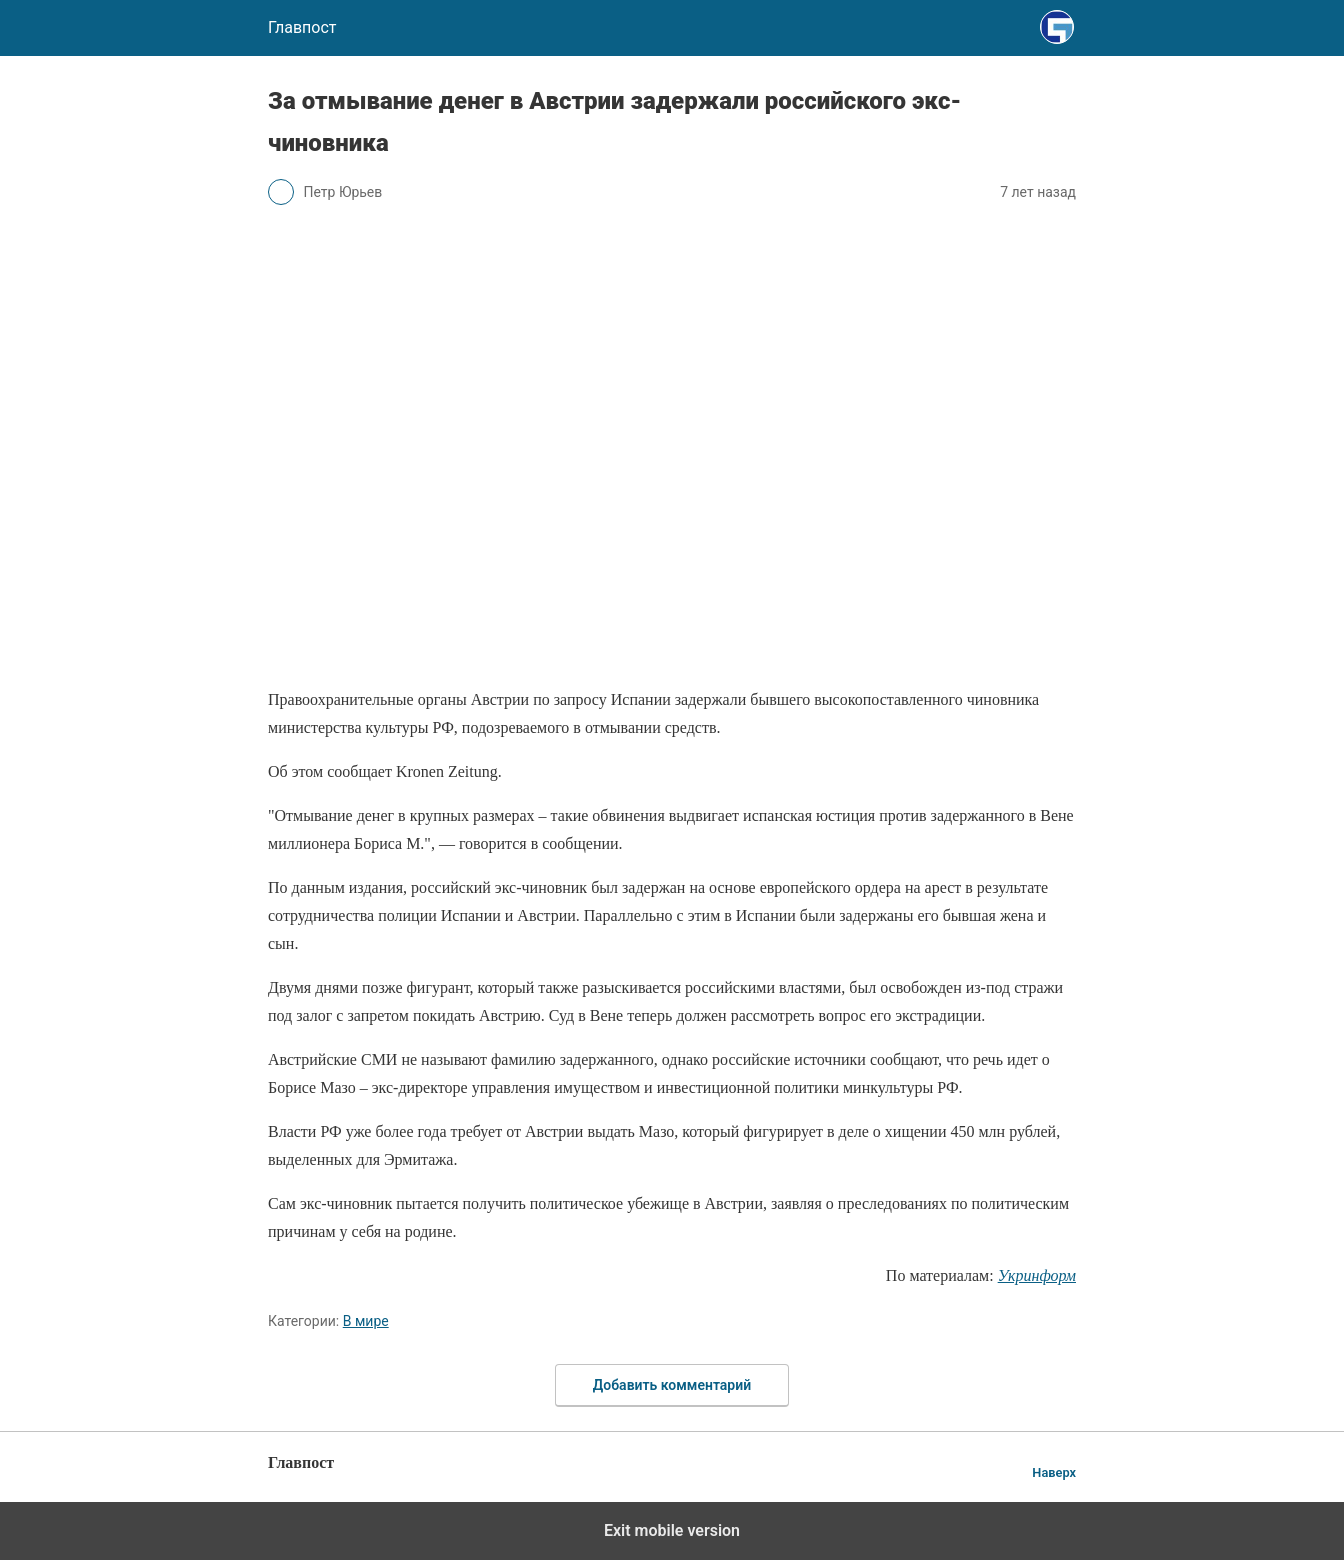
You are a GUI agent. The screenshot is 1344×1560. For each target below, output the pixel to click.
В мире (366, 1321)
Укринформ (1037, 1275)
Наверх (1054, 1472)
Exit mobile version (672, 1530)
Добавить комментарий (672, 1385)
